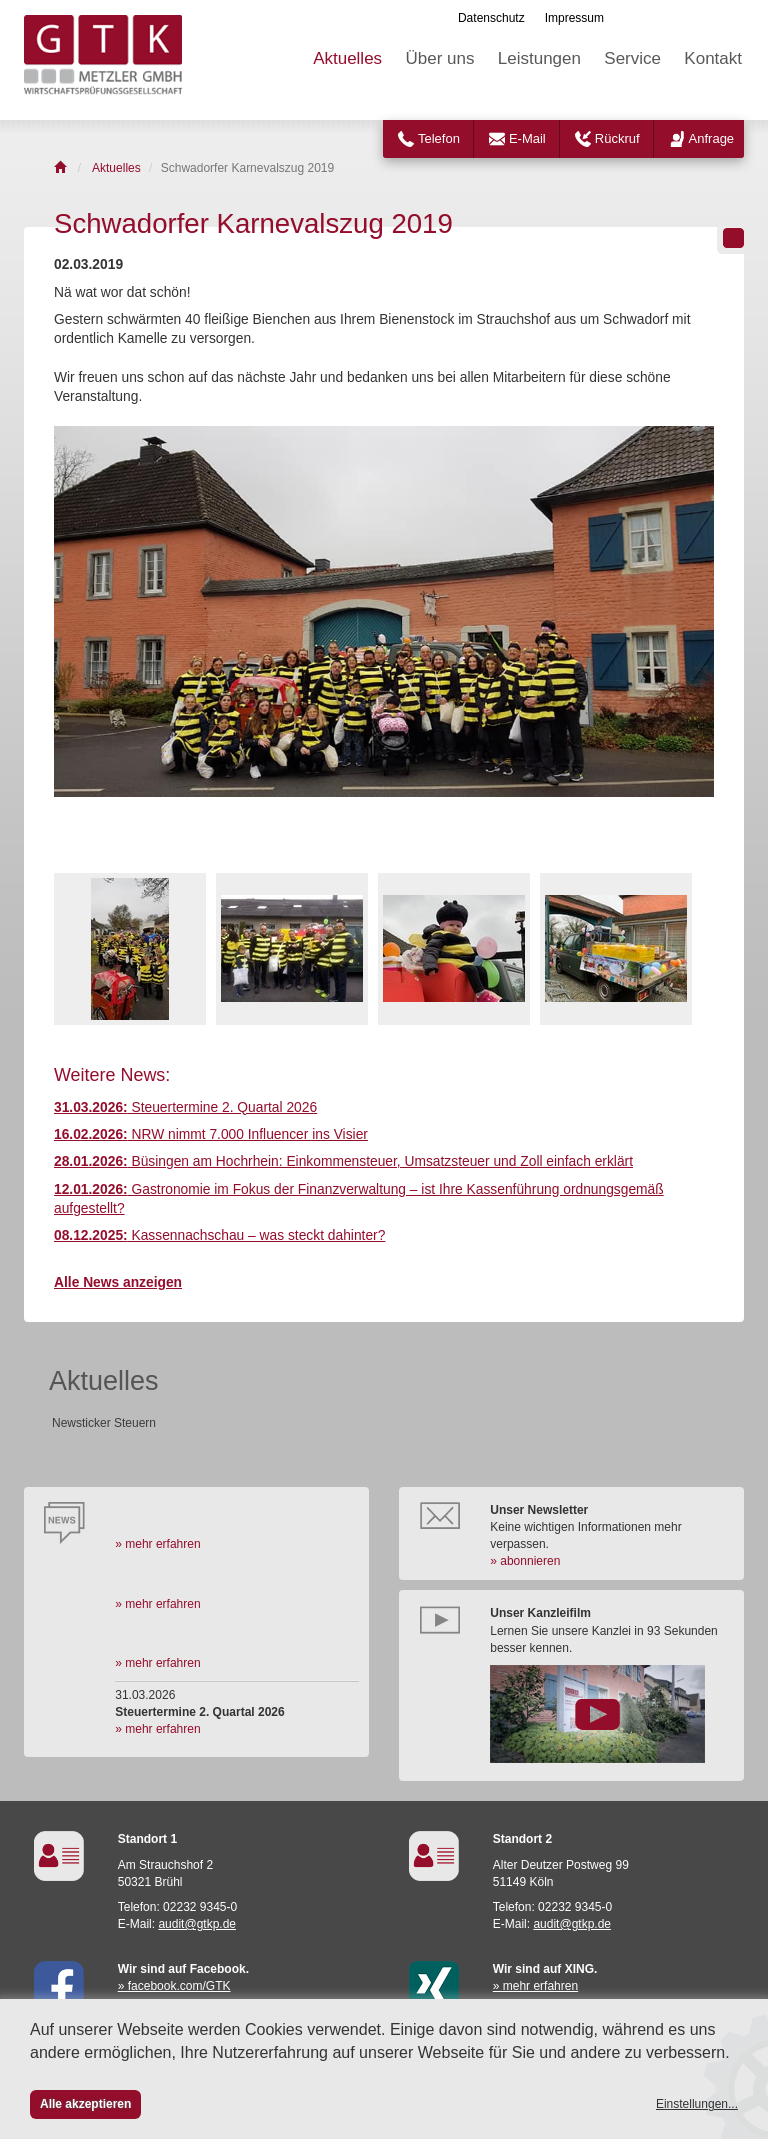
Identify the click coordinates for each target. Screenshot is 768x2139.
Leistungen (539, 58)
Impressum (574, 18)
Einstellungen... (697, 2104)
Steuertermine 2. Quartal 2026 (185, 1107)
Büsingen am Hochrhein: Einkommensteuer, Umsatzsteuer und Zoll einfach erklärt (343, 1161)
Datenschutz (491, 18)
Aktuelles (347, 58)
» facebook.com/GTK (174, 1986)
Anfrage (712, 138)
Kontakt (713, 58)
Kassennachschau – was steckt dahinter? (219, 1235)
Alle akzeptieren (85, 2104)
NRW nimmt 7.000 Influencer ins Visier (211, 1134)
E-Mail (527, 138)
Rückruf (617, 138)
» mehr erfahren (157, 1544)
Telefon (439, 138)
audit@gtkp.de (197, 1924)
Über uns (439, 58)
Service (632, 58)
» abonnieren (525, 1561)
